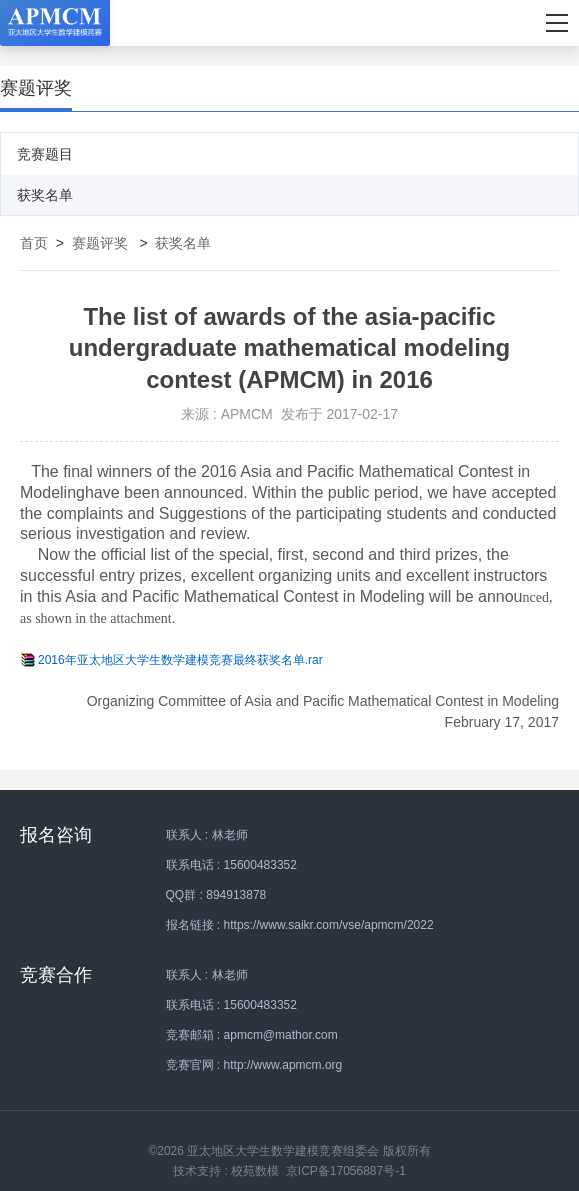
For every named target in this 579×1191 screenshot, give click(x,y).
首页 (34, 243)
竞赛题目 (45, 154)
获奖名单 (45, 195)
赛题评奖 (100, 243)
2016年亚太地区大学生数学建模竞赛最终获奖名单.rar (180, 660)
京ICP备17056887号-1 (346, 1171)
